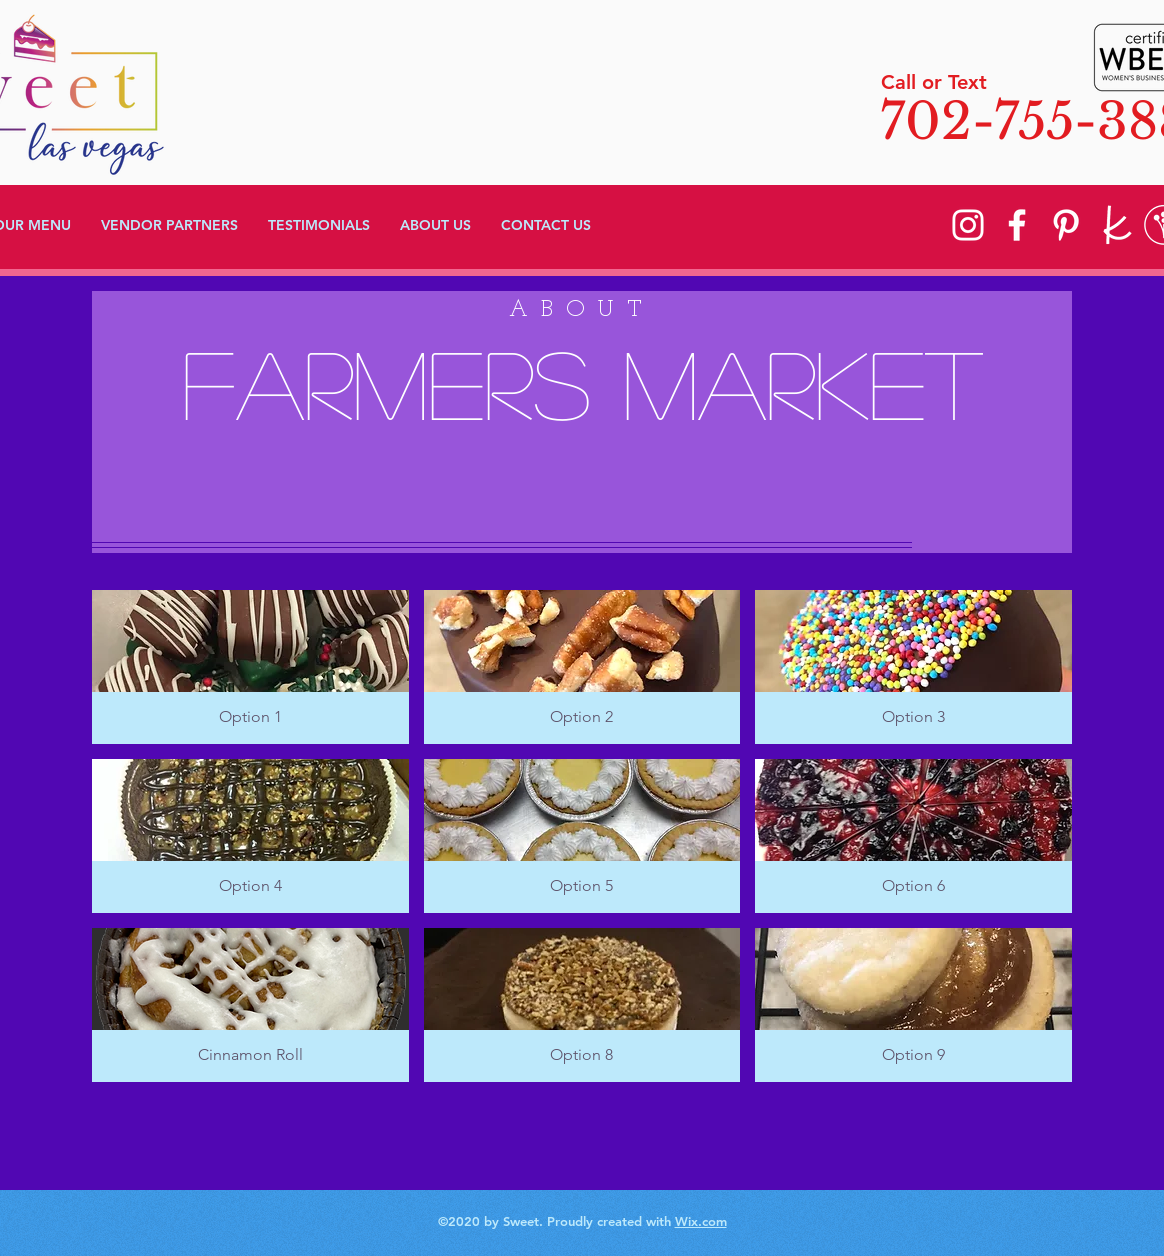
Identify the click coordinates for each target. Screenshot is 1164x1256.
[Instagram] (968, 225)
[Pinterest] (1066, 225)
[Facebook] (1017, 225)
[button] (250, 667)
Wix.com (701, 1221)
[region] (582, 422)
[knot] (1115, 225)
